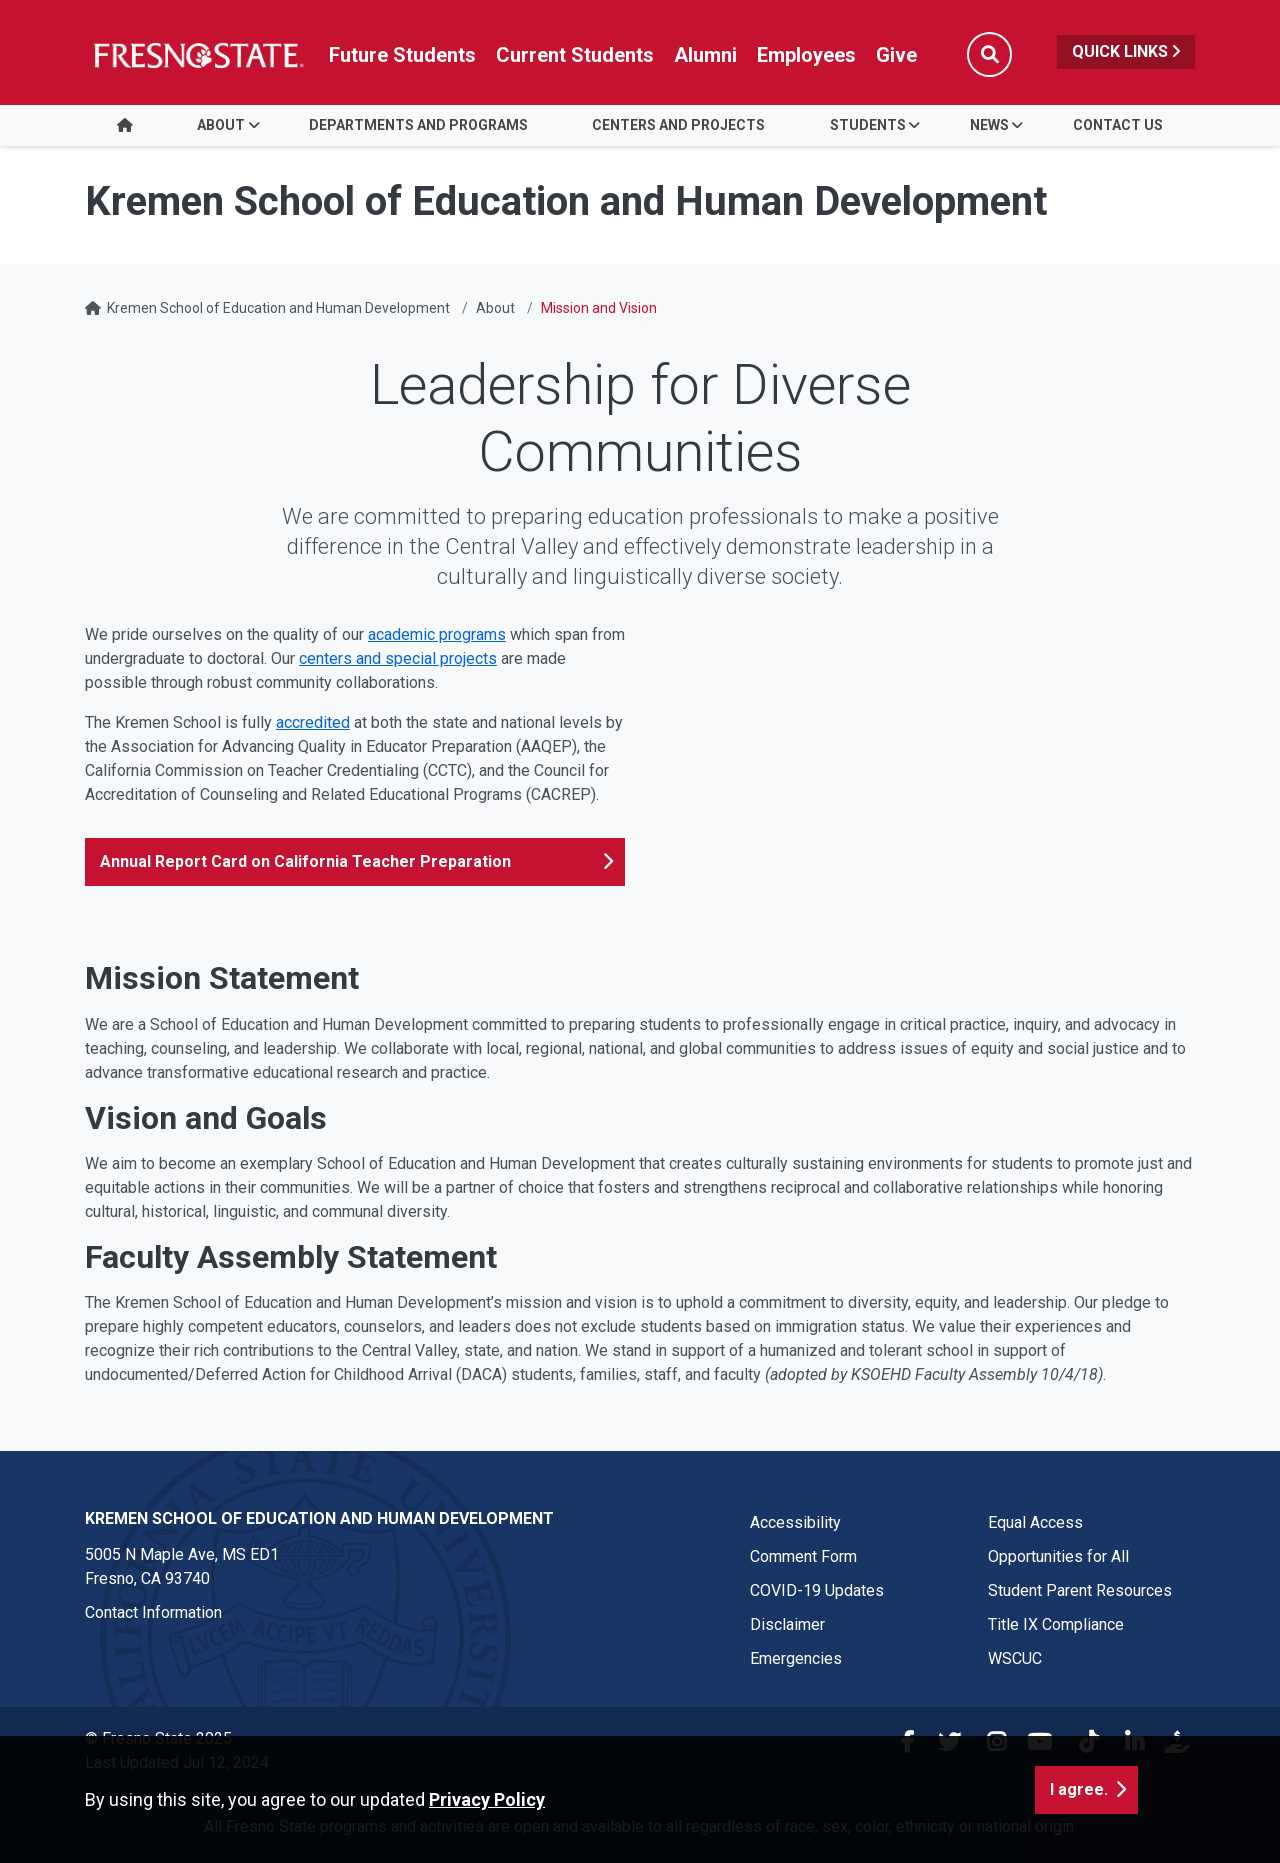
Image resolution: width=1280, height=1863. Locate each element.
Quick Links (1126, 51)
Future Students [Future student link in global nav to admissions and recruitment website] (402, 55)
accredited (313, 722)
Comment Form (803, 1556)
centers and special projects (398, 658)
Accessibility (795, 1522)
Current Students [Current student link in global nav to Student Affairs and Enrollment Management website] (575, 55)
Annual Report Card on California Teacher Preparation (305, 861)
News (989, 125)
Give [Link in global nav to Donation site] (896, 55)
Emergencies (796, 1658)
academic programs (437, 634)
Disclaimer (787, 1624)
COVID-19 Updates (817, 1590)
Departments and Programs (418, 125)
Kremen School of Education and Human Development (278, 308)
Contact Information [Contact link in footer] (153, 1612)
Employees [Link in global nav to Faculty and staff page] (806, 55)
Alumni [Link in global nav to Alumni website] (705, 55)
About (221, 125)
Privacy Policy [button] (487, 1799)
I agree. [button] (1079, 1789)
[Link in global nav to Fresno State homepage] (197, 55)
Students (868, 125)
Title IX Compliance (1056, 1624)
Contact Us (1118, 125)
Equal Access (1035, 1522)
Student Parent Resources (1080, 1590)
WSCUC (1015, 1658)
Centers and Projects (678, 125)
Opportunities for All (1058, 1556)
